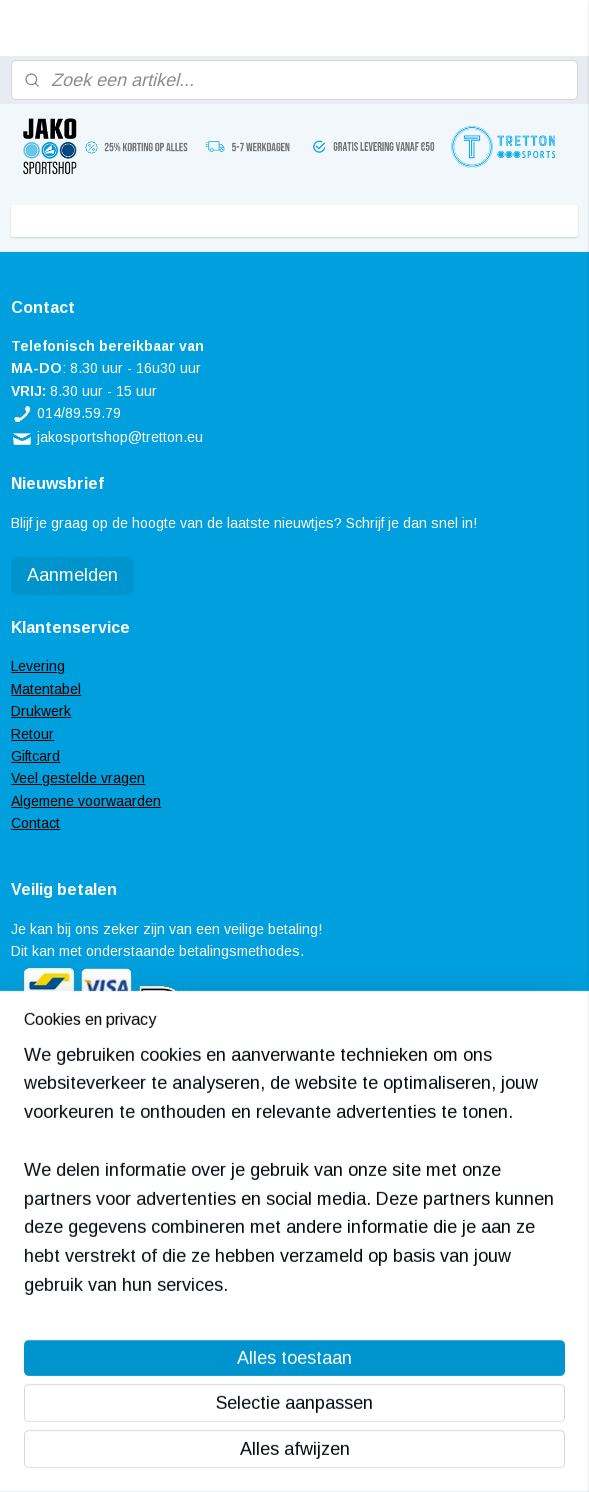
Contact (35, 823)
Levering (38, 666)
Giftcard (35, 756)
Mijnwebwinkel (496, 1455)
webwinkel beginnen (335, 1455)
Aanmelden (72, 575)
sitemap (229, 1455)
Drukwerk (41, 711)
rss (266, 1455)
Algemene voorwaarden (86, 801)
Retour (32, 734)
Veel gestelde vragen (78, 778)
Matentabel (46, 689)
